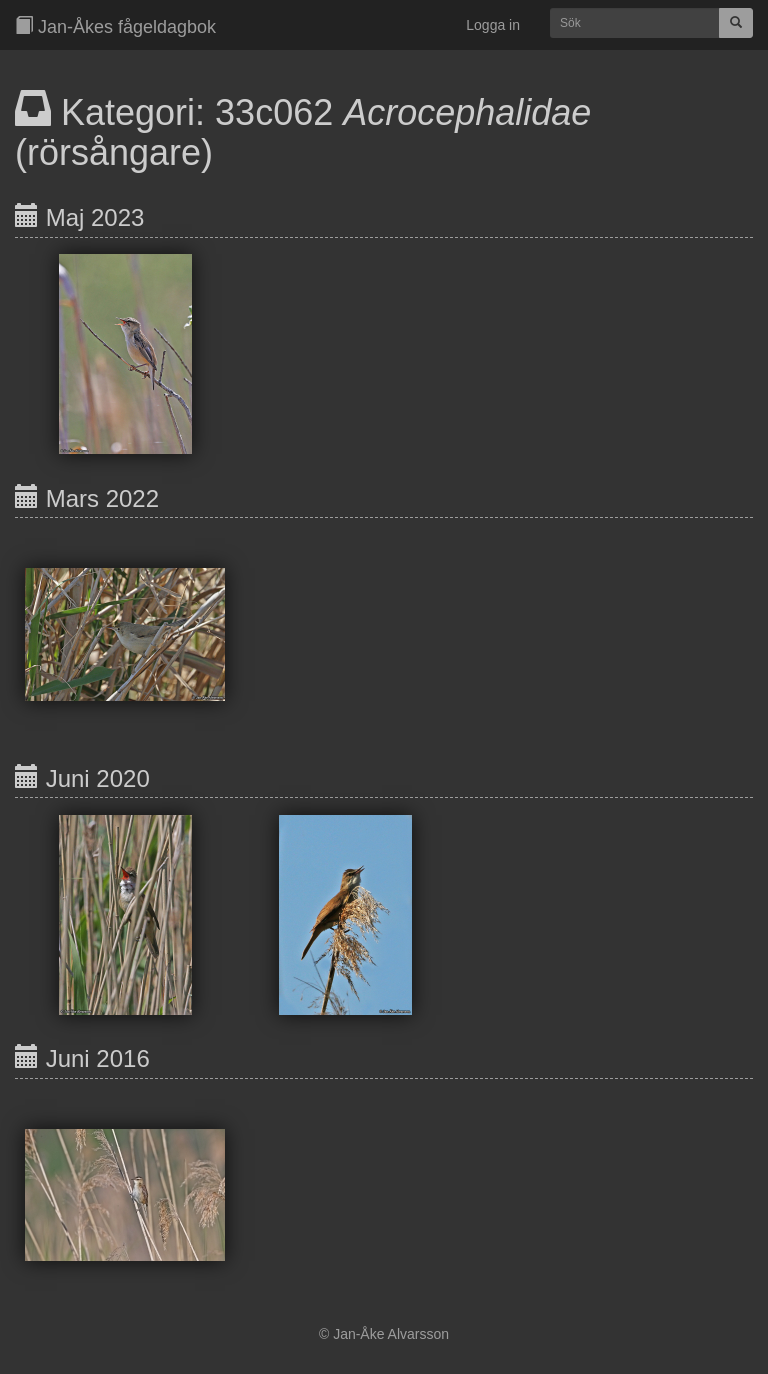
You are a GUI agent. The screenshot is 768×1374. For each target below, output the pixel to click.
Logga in (493, 25)
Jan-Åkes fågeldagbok (115, 26)
